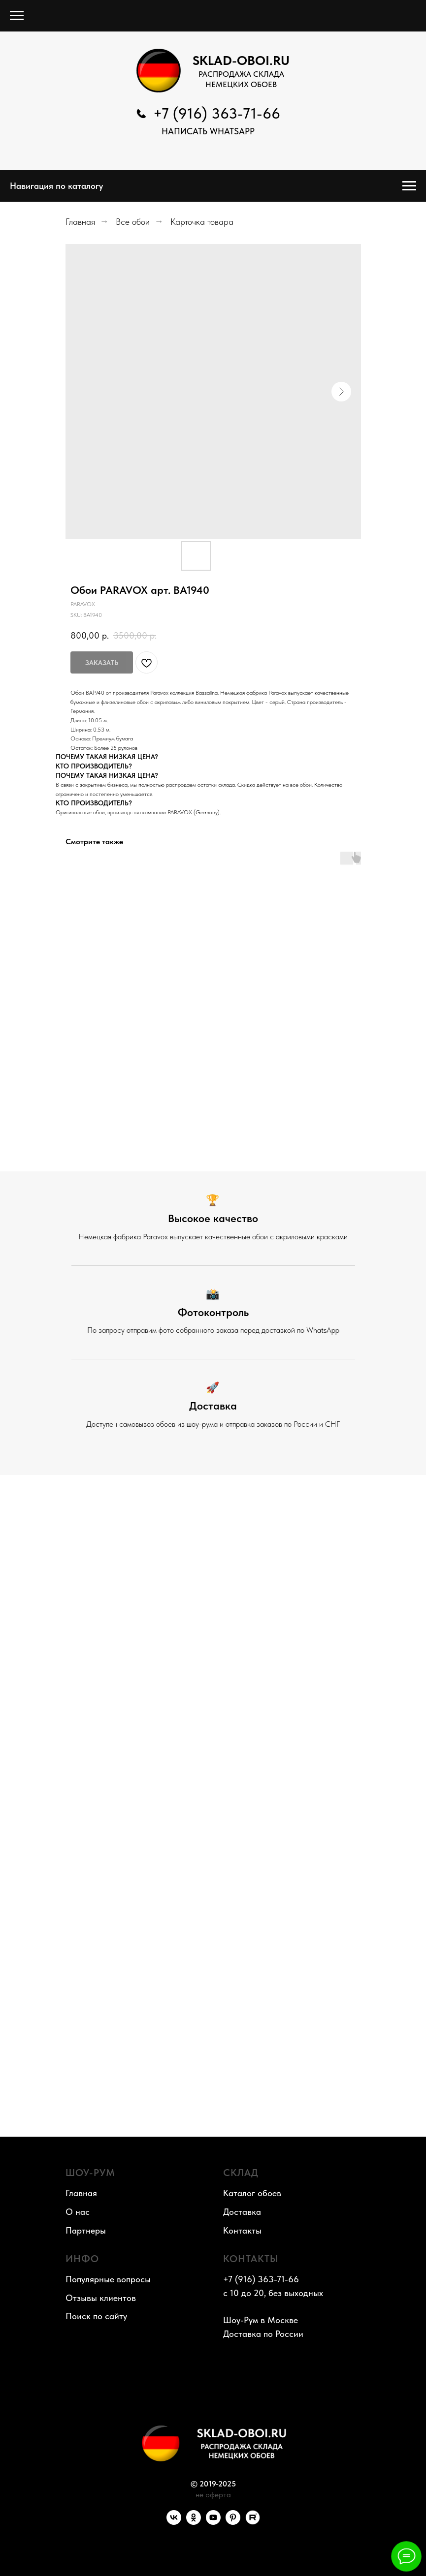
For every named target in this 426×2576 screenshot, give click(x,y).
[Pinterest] (233, 2522)
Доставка (242, 2212)
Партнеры (86, 2230)
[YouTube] (213, 2522)
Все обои (133, 221)
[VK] (173, 2522)
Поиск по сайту (96, 2316)
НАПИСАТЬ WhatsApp (208, 131)
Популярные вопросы (108, 2279)
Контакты (242, 2230)
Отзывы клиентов (101, 2298)
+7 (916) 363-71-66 (216, 113)
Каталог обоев (252, 2193)
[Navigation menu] (17, 16)
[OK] (193, 2522)
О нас (78, 2212)
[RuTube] (252, 2522)
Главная (80, 221)
